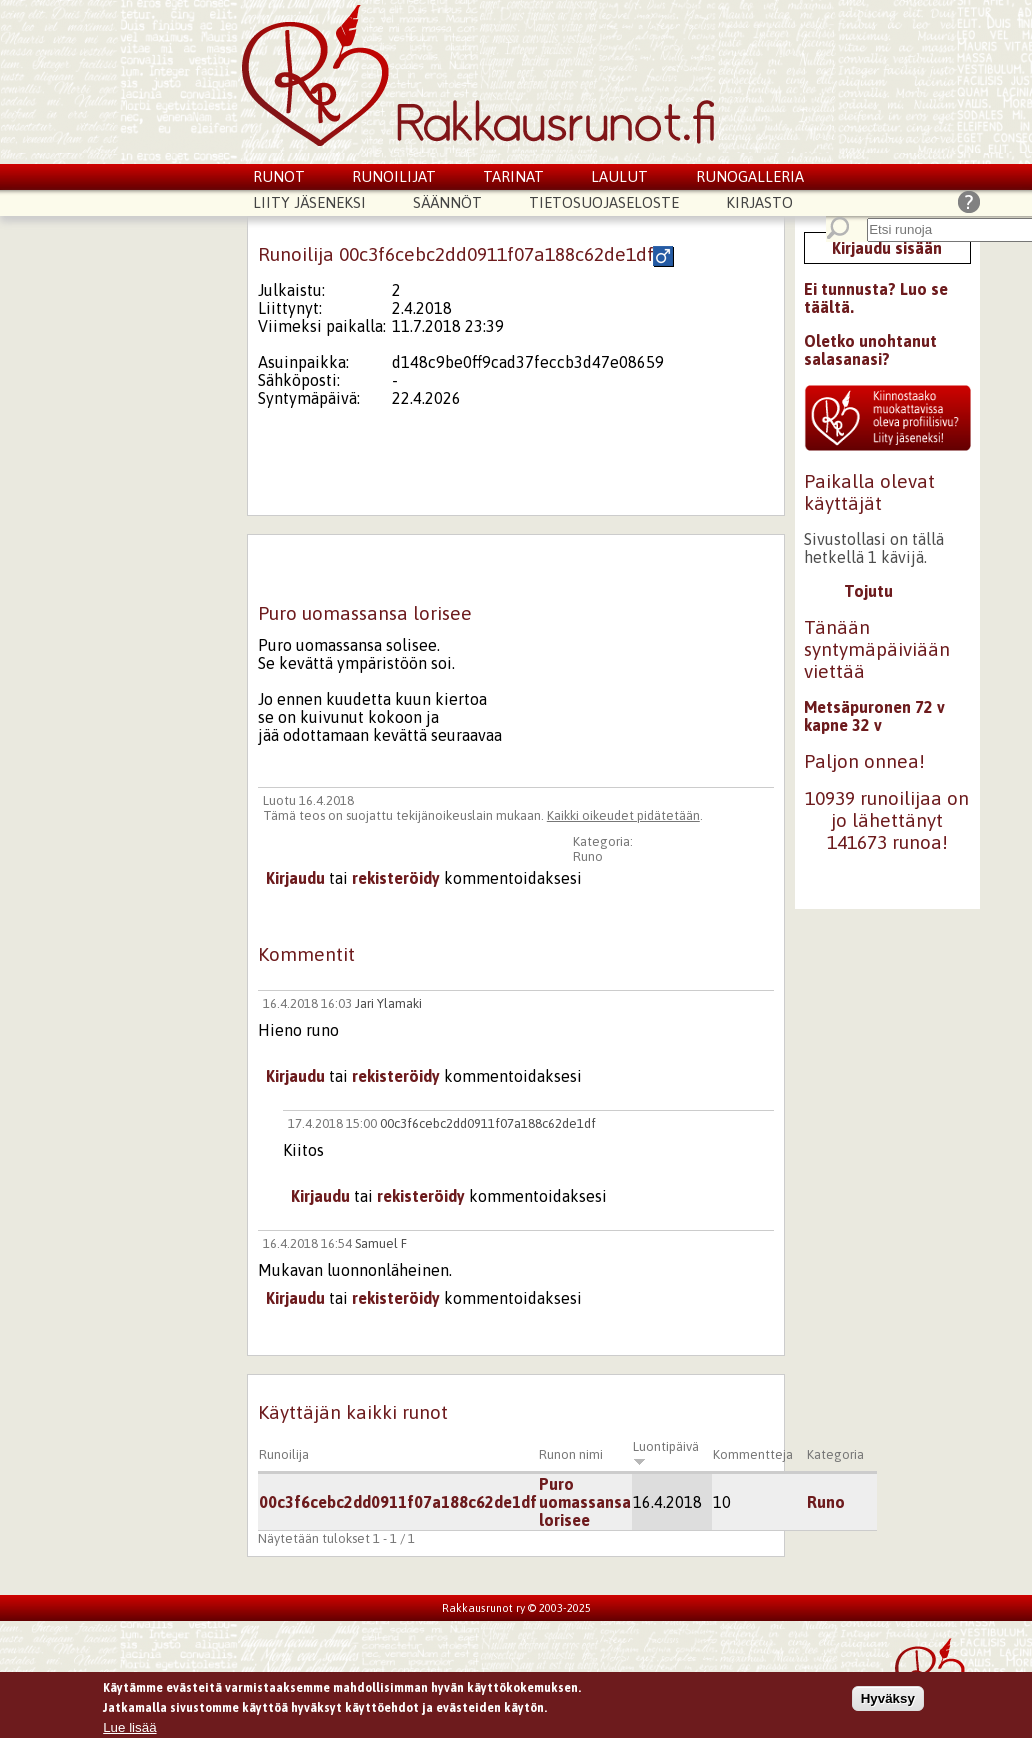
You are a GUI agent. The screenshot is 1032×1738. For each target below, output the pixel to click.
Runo (588, 856)
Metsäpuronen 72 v (874, 707)
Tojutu (868, 591)
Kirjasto (759, 202)
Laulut (619, 176)
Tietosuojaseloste (604, 202)
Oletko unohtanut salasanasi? (870, 350)
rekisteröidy (396, 878)
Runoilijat (394, 176)
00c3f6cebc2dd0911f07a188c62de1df (488, 1123)
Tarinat (513, 176)
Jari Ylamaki (388, 1003)
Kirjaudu (295, 878)
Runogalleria (750, 176)
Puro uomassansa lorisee (585, 1502)
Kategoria (835, 1454)
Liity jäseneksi (309, 202)
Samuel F (381, 1243)
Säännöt (447, 202)
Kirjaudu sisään (887, 248)
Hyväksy (888, 1700)
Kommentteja (753, 1454)
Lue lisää (129, 1729)
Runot (279, 176)
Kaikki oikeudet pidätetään (623, 815)
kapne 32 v (843, 725)
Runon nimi (571, 1454)
